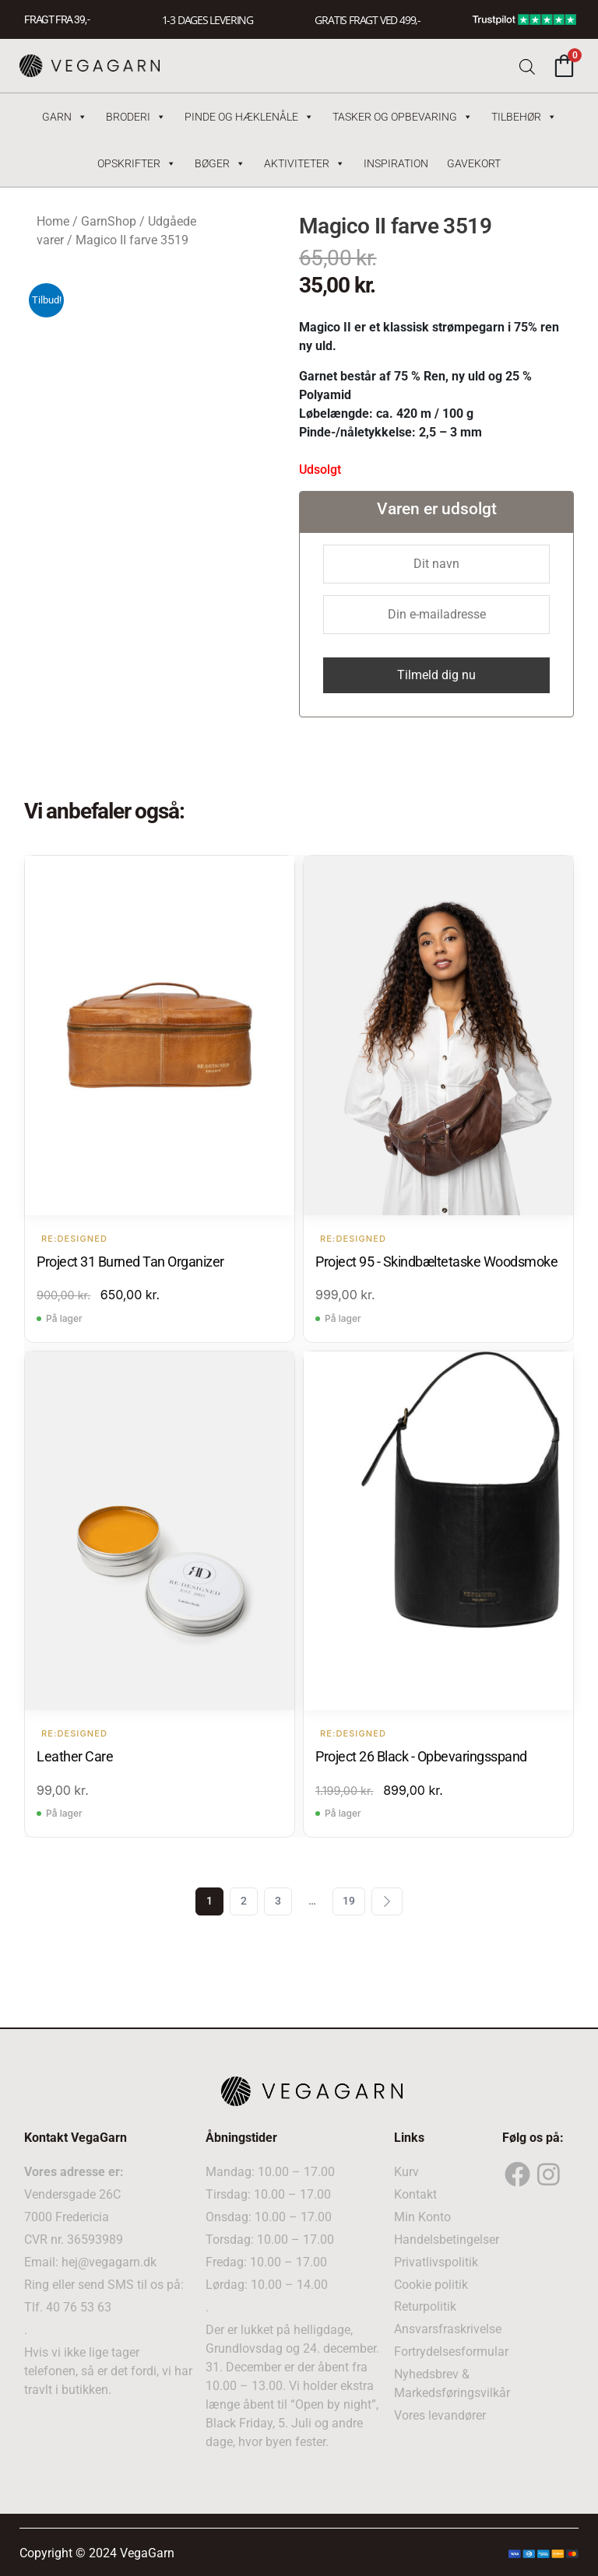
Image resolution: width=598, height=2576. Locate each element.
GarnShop (108, 221)
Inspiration (396, 163)
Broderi (136, 116)
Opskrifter (136, 163)
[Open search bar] (527, 65)
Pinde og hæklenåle (249, 116)
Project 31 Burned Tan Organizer (130, 1261)
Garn (64, 116)
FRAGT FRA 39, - (57, 19)
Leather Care (75, 1756)
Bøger (220, 163)
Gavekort (474, 163)
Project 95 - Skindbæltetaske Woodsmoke (436, 1261)
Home (53, 221)
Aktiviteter (304, 163)
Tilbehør (524, 116)
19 (349, 1901)
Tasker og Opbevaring (402, 116)
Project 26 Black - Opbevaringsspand (421, 1756)
